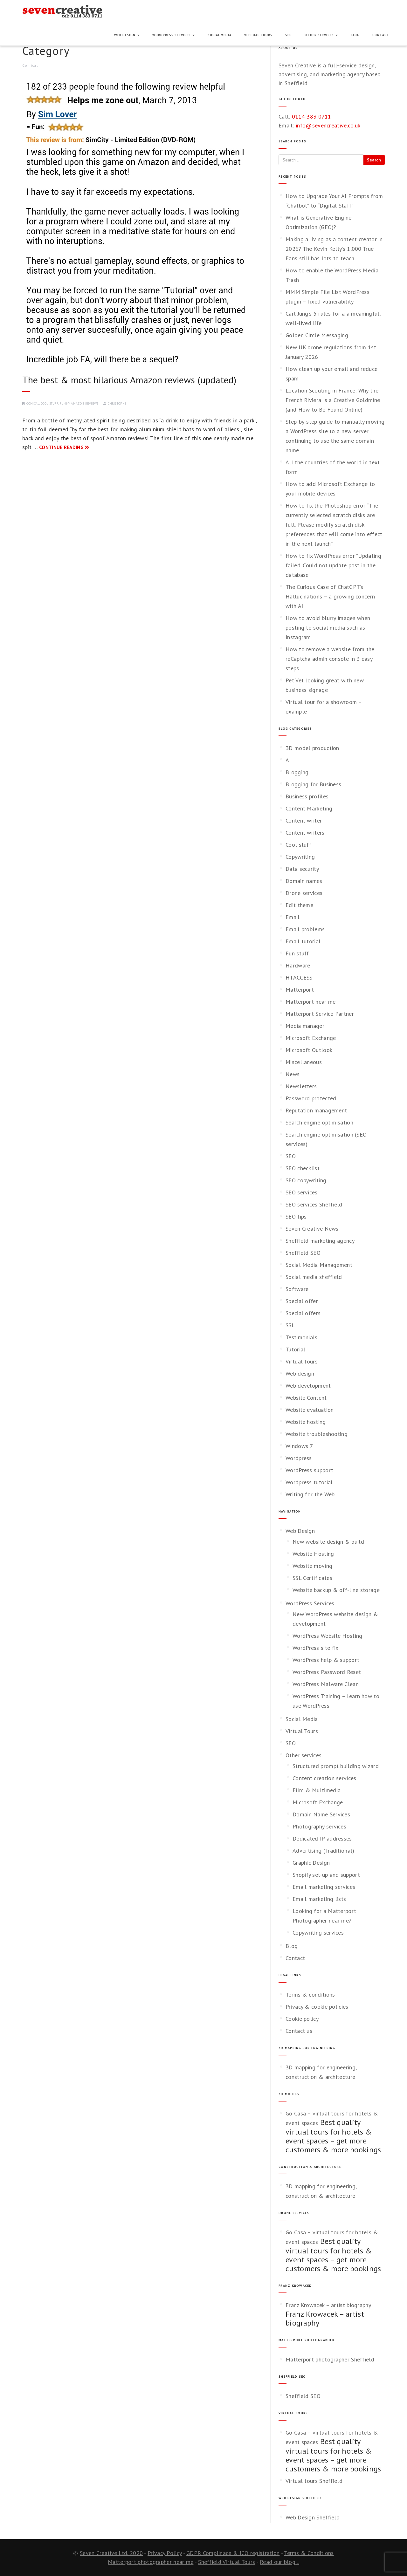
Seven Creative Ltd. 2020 (111, 2553)
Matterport (300, 989)
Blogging (297, 772)
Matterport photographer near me (150, 2562)
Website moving (312, 1565)
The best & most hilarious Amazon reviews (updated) (129, 379)
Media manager (305, 1025)
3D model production (312, 748)
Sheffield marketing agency (320, 1240)
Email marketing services (324, 1886)
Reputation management (316, 1110)
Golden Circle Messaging (317, 335)
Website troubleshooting (317, 1434)
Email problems (305, 929)
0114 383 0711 (311, 116)
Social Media (219, 34)
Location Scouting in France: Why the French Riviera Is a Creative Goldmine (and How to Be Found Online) (333, 400)
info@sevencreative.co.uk (328, 125)
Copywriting (300, 856)
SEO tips (296, 1216)
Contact (381, 34)
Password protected (311, 1098)
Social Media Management (319, 1264)
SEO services (302, 1192)
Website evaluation (310, 1409)
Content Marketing (309, 808)
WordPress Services (173, 34)
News (293, 1074)
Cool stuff (49, 403)
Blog (355, 34)
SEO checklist (303, 1168)
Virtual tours (302, 1361)
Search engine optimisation (319, 1122)
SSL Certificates (312, 1578)
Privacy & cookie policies (317, 2006)
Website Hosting (313, 1553)
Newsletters (301, 1086)
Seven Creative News (312, 1228)
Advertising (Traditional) (324, 1850)
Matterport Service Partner (320, 1013)
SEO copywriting (306, 1180)
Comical (32, 403)
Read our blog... (279, 2562)
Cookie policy (302, 2018)
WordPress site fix (315, 1647)
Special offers (303, 1313)
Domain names (304, 881)
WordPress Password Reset (327, 1672)
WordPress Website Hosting (327, 1635)
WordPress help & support (326, 1660)
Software (297, 1289)
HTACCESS (299, 977)
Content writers (305, 832)
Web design (300, 1373)
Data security (302, 868)
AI (288, 760)
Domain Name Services (321, 1814)
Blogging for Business (313, 784)
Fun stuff (297, 953)
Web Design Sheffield (313, 2517)
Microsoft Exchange (311, 1038)
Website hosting (306, 1421)
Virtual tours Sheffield (314, 2480)
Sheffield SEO (303, 1252)
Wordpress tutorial (309, 1482)
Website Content (306, 1397)
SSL (290, 1325)
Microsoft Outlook (309, 1050)
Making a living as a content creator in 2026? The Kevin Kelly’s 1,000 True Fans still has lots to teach (334, 249)
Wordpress (299, 1458)
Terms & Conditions (309, 2553)
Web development (308, 1385)
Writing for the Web (310, 1494)
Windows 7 (299, 1446)
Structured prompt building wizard (336, 1766)
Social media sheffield (314, 1277)
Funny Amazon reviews (79, 403)
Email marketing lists (319, 1899)
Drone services (304, 893)
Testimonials (302, 1337)
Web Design (127, 34)
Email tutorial (303, 941)
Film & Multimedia (317, 1790)
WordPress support (309, 1470)
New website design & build (328, 1541)
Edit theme (299, 905)
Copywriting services (318, 1932)
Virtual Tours (258, 34)
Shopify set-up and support (326, 1874)
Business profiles (307, 796)
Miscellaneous (304, 1062)
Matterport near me (310, 1001)
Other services (321, 34)
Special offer (302, 1301)
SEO (288, 34)
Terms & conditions (310, 1994)
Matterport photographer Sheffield (330, 2359)
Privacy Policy (165, 2553)
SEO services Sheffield (314, 1204)
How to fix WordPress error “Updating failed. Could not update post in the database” (333, 565)
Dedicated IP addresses (322, 1838)
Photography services (319, 1826)
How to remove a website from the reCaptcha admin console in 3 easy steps (330, 659)
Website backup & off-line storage (336, 1590)
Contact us (299, 2030)
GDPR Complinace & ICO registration (232, 2553)
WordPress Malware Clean (326, 1684)
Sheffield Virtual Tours (226, 2562)
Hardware (298, 965)
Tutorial (295, 1349)
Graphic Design (311, 1862)
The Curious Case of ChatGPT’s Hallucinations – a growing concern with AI (330, 596)
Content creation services (324, 1778)
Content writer (304, 820)
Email (293, 917)
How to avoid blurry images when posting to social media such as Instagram (328, 627)
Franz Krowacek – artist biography (328, 2305)
